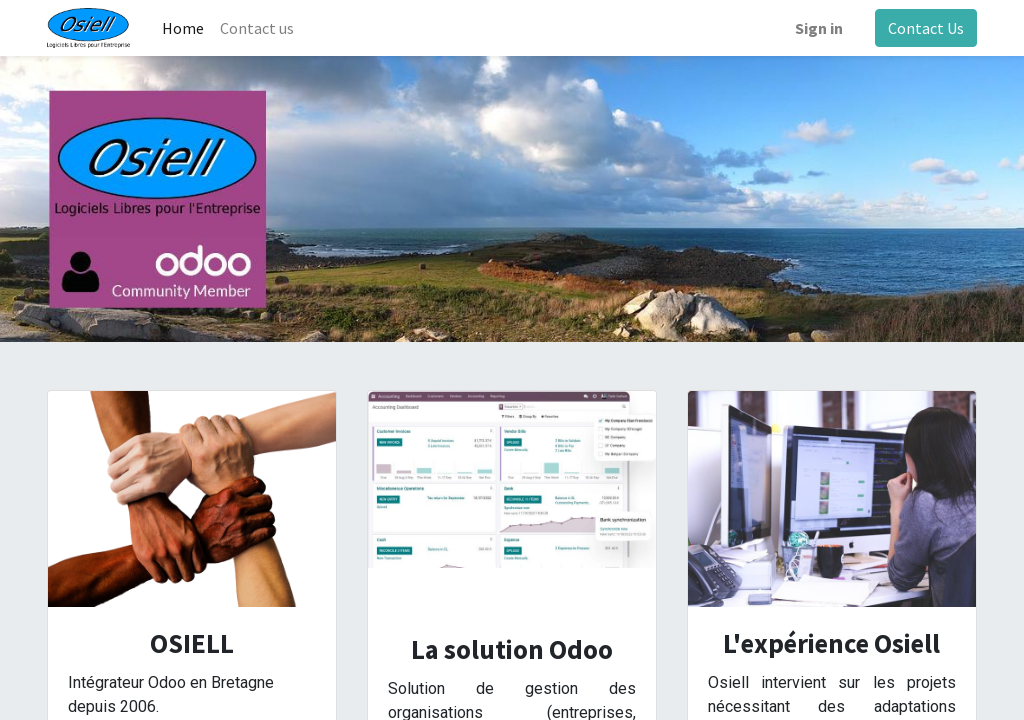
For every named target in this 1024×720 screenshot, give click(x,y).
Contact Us (926, 28)
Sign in (819, 28)
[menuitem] (183, 28)
